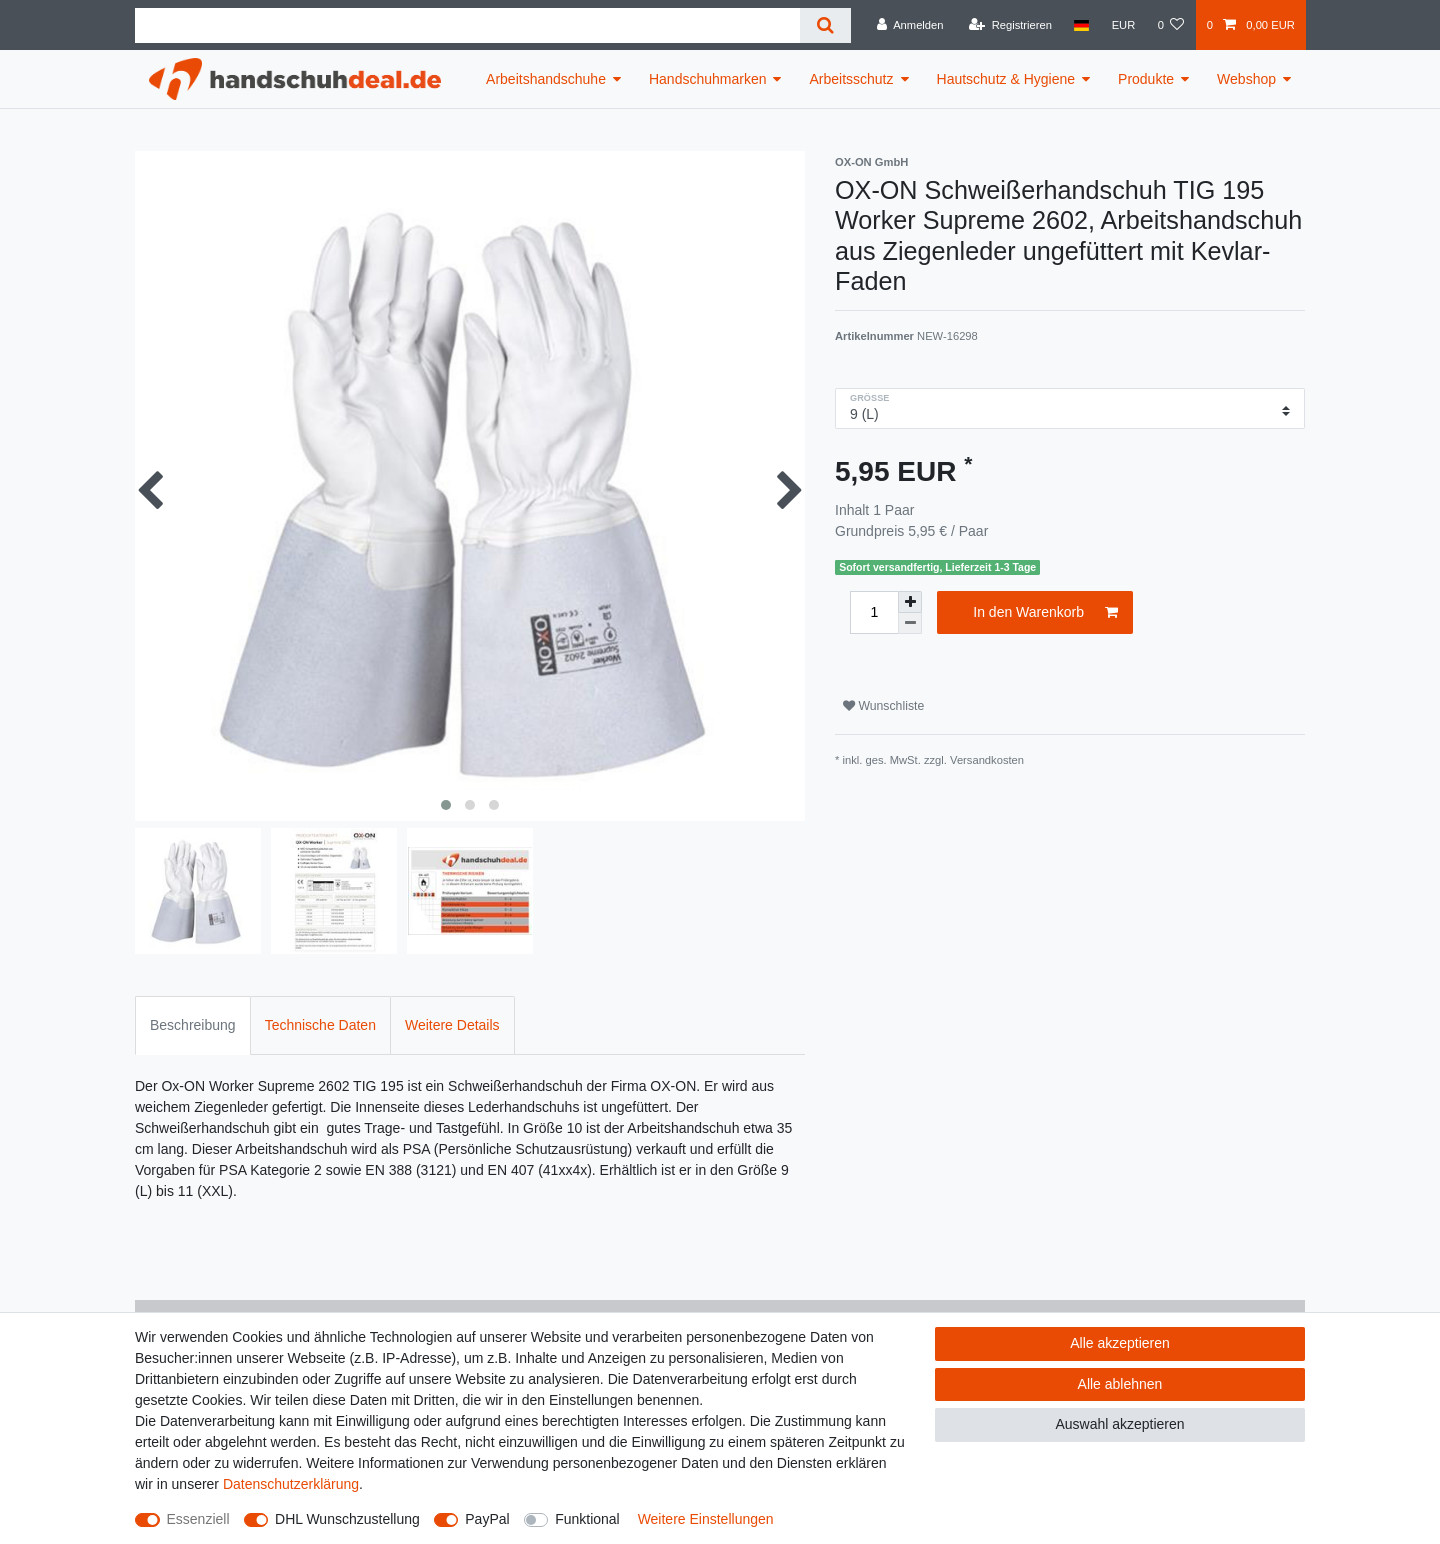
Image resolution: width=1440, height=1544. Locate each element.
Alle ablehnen (1120, 1384)
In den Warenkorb (1045, 613)
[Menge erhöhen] (910, 602)
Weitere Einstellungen (706, 1519)
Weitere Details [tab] (452, 1025)
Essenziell (198, 1519)
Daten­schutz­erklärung (291, 1484)
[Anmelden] (910, 25)
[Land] (1081, 25)
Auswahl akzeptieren (1119, 1424)
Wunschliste (883, 706)
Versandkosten (987, 760)
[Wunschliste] (1170, 25)
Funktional (587, 1519)
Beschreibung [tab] (193, 1025)
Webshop (1246, 79)
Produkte (1146, 79)
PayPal (487, 1519)
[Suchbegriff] (467, 25)
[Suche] (825, 25)
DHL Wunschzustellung (347, 1519)
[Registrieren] (1010, 25)
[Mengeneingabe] (874, 612)
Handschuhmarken (708, 79)
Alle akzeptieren (1120, 1343)
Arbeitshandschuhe (546, 79)
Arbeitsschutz (851, 79)
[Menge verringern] (910, 623)
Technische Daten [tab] (320, 1025)
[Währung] (1123, 25)
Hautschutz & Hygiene (1006, 79)
